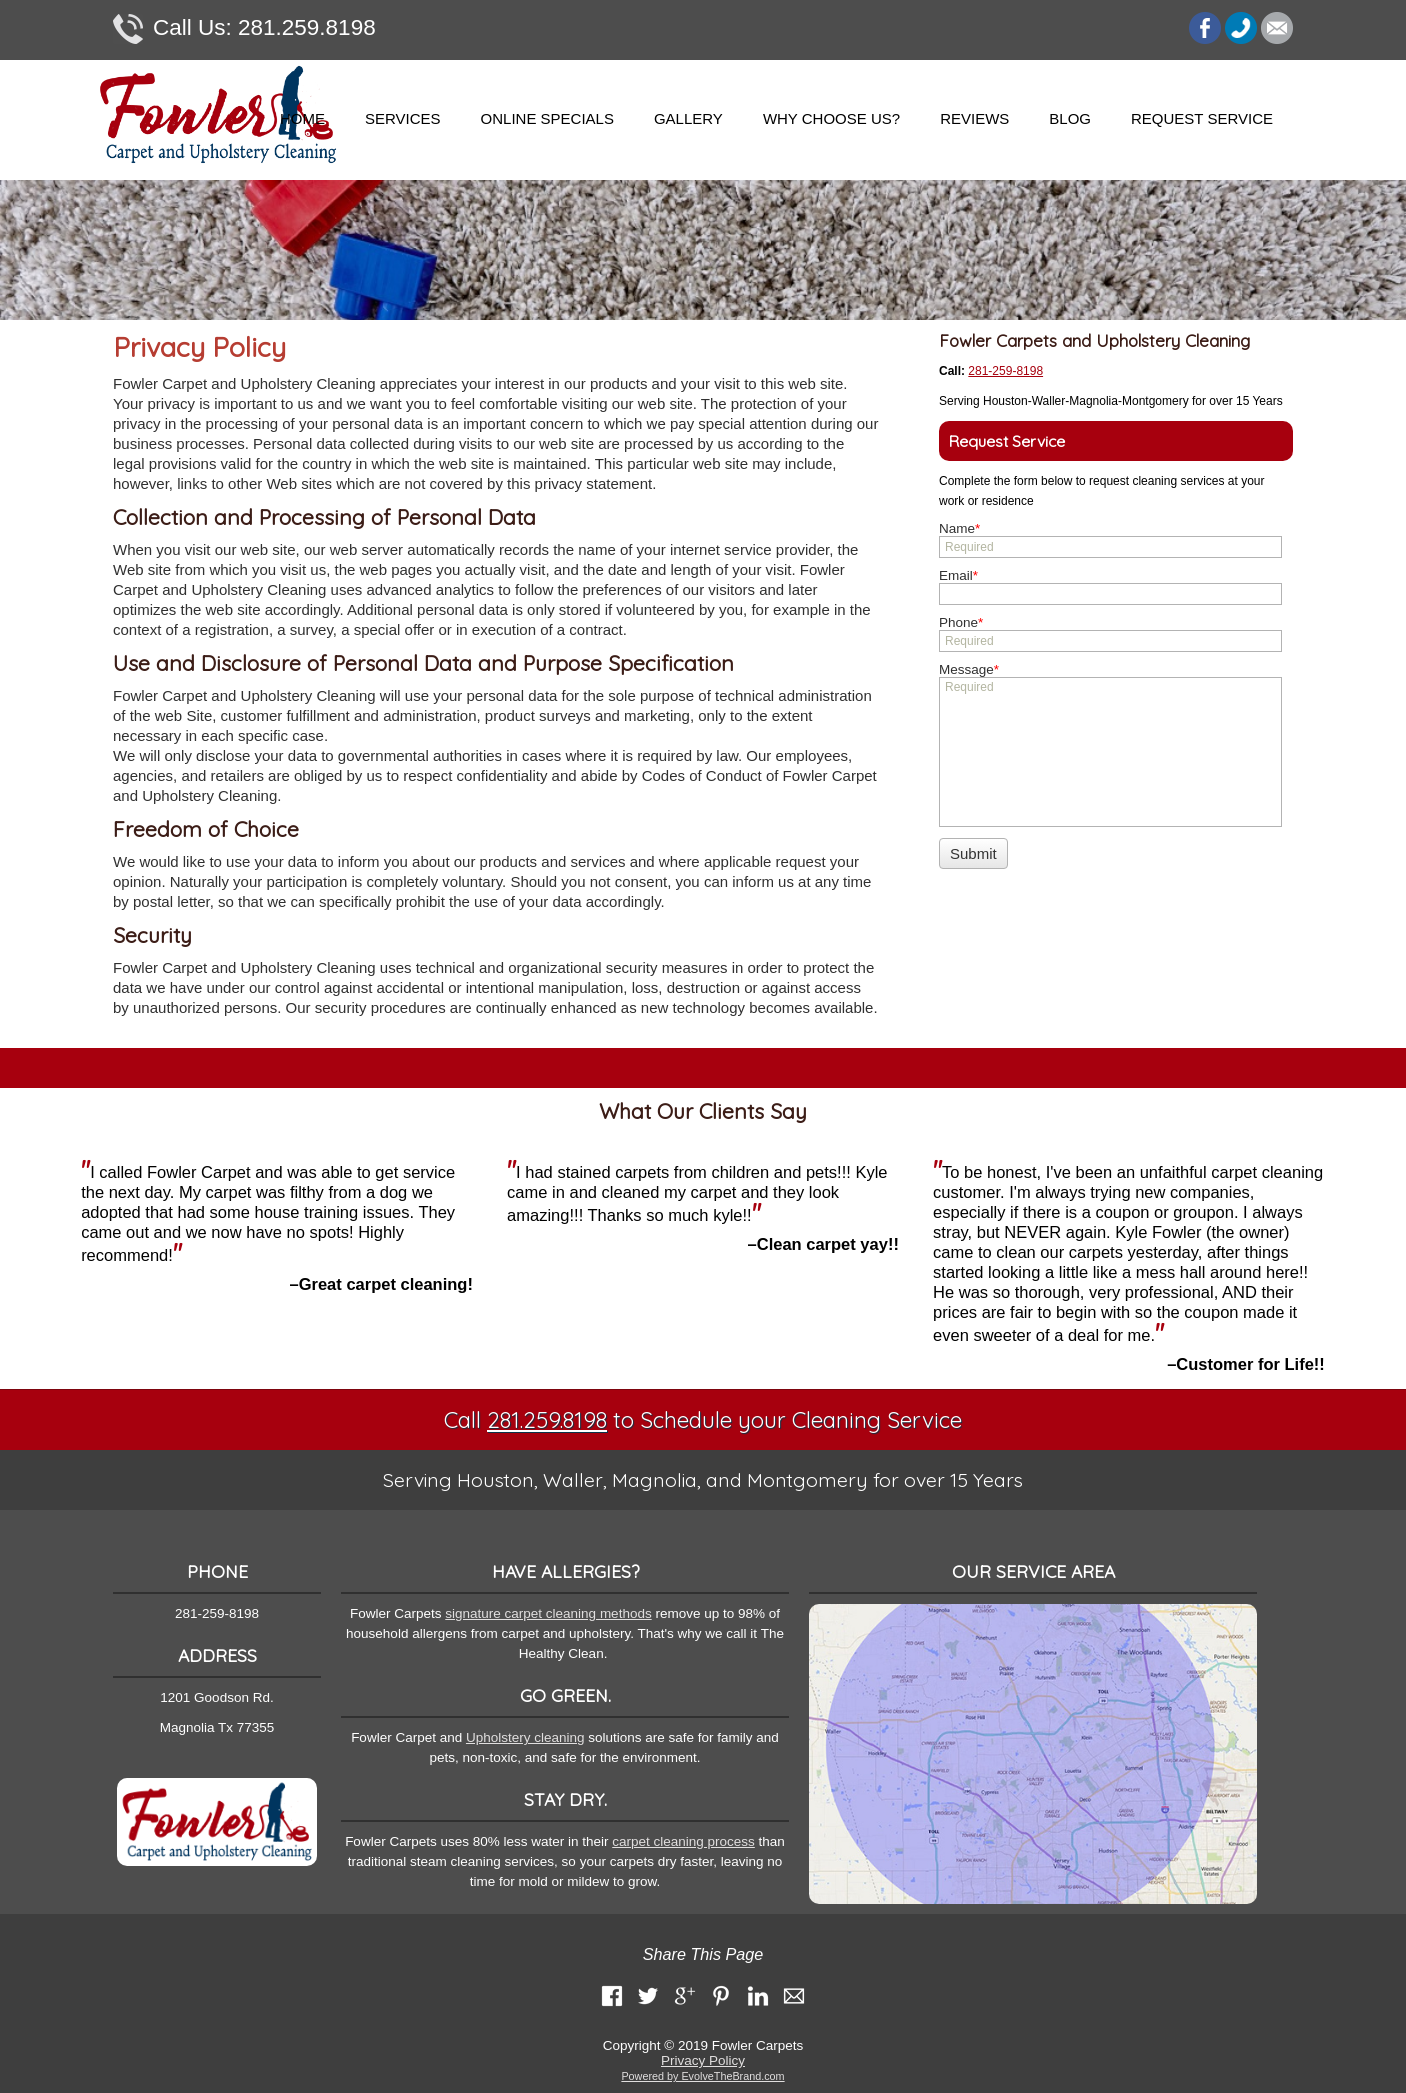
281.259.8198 (244, 29)
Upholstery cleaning (525, 1737)
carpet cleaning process (683, 1841)
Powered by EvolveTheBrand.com (702, 2076)
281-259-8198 (1005, 371)
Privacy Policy (703, 2060)
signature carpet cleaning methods (548, 1613)
